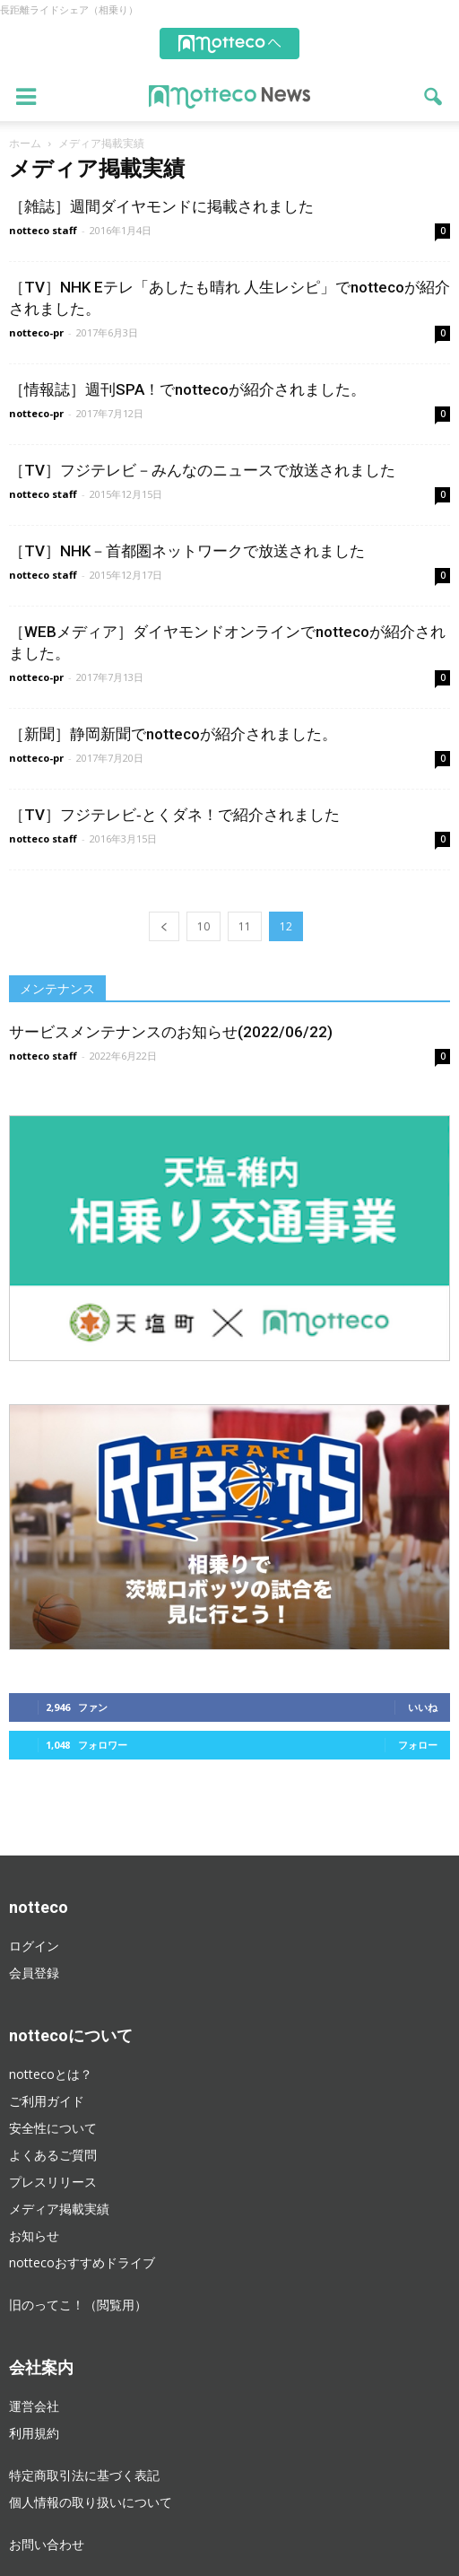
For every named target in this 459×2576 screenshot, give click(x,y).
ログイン (34, 1945)
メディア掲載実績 (59, 2208)
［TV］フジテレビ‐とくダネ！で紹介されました (174, 815)
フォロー (417, 1744)
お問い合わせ (46, 2544)
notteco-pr (36, 332)
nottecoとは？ (50, 2074)
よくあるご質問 (53, 2154)
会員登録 (34, 1972)
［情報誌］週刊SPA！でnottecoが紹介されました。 (187, 389)
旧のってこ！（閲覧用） (78, 2304)
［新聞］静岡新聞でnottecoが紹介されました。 (173, 734)
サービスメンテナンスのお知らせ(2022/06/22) (171, 1032)
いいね (422, 1707)
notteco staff (43, 230)
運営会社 (34, 2405)
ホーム (25, 143)
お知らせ (34, 2235)
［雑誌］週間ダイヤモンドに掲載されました (161, 206)
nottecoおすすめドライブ (82, 2262)
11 (244, 926)
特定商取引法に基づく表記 (84, 2475)
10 (203, 926)
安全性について (53, 2127)
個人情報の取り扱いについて (90, 2502)
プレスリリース (53, 2181)
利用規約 (34, 2432)
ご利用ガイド (46, 2100)
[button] (434, 97)
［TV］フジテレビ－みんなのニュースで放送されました (202, 470)
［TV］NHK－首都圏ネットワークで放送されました (187, 551)
